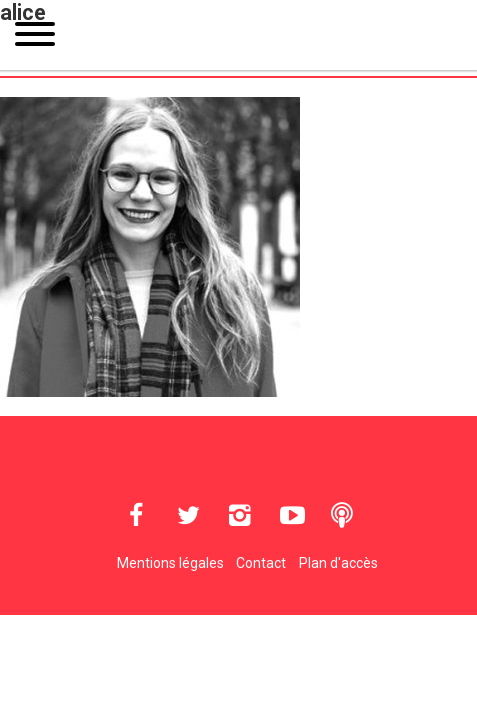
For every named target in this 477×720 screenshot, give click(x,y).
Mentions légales (170, 563)
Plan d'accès (338, 563)
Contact (261, 563)
